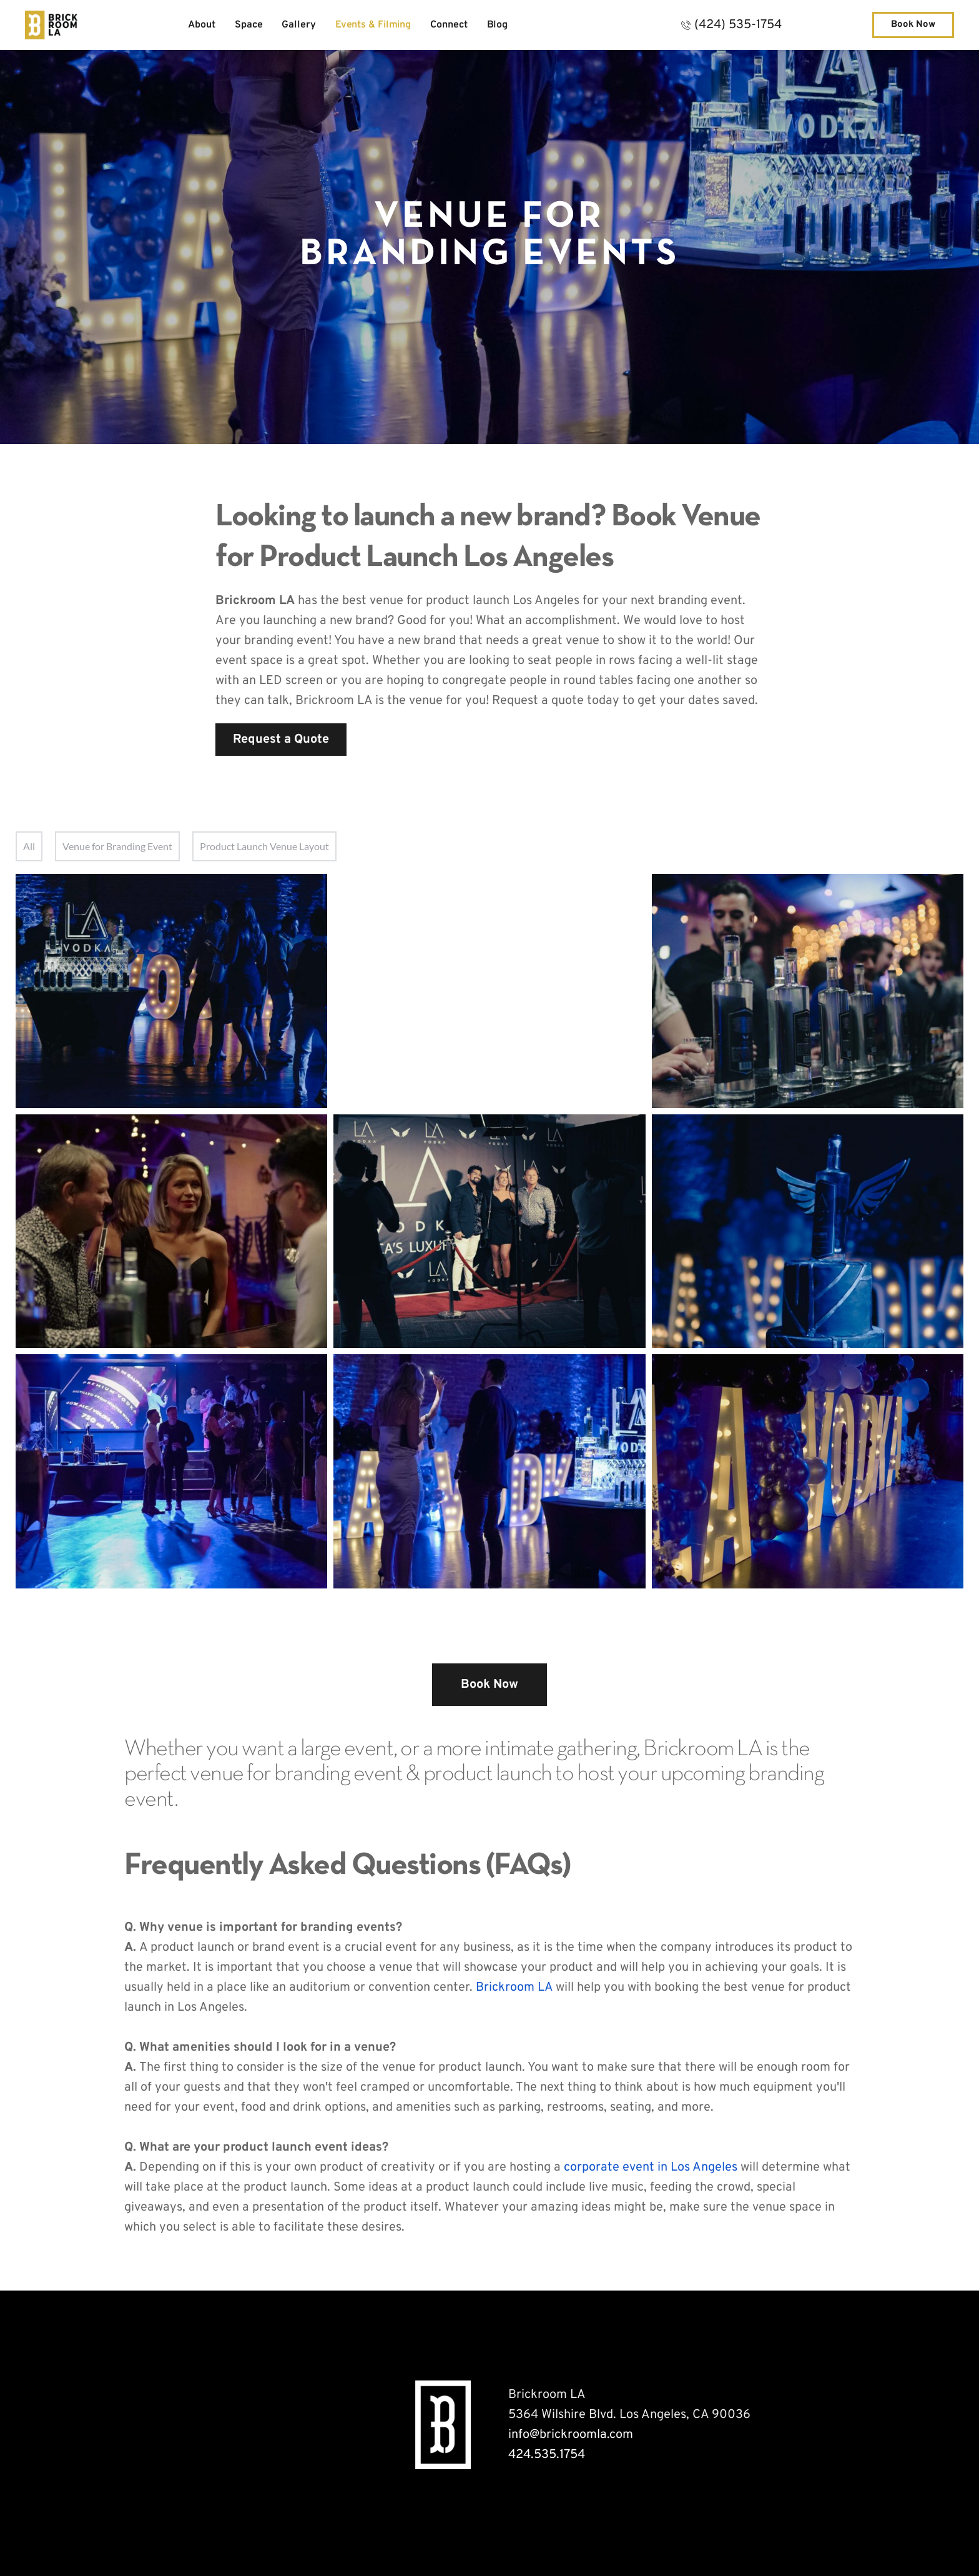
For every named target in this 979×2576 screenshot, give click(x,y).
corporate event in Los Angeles (650, 2167)
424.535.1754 (546, 2455)
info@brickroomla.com (570, 2435)
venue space (787, 2207)
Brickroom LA (514, 1987)
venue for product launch (452, 2067)
